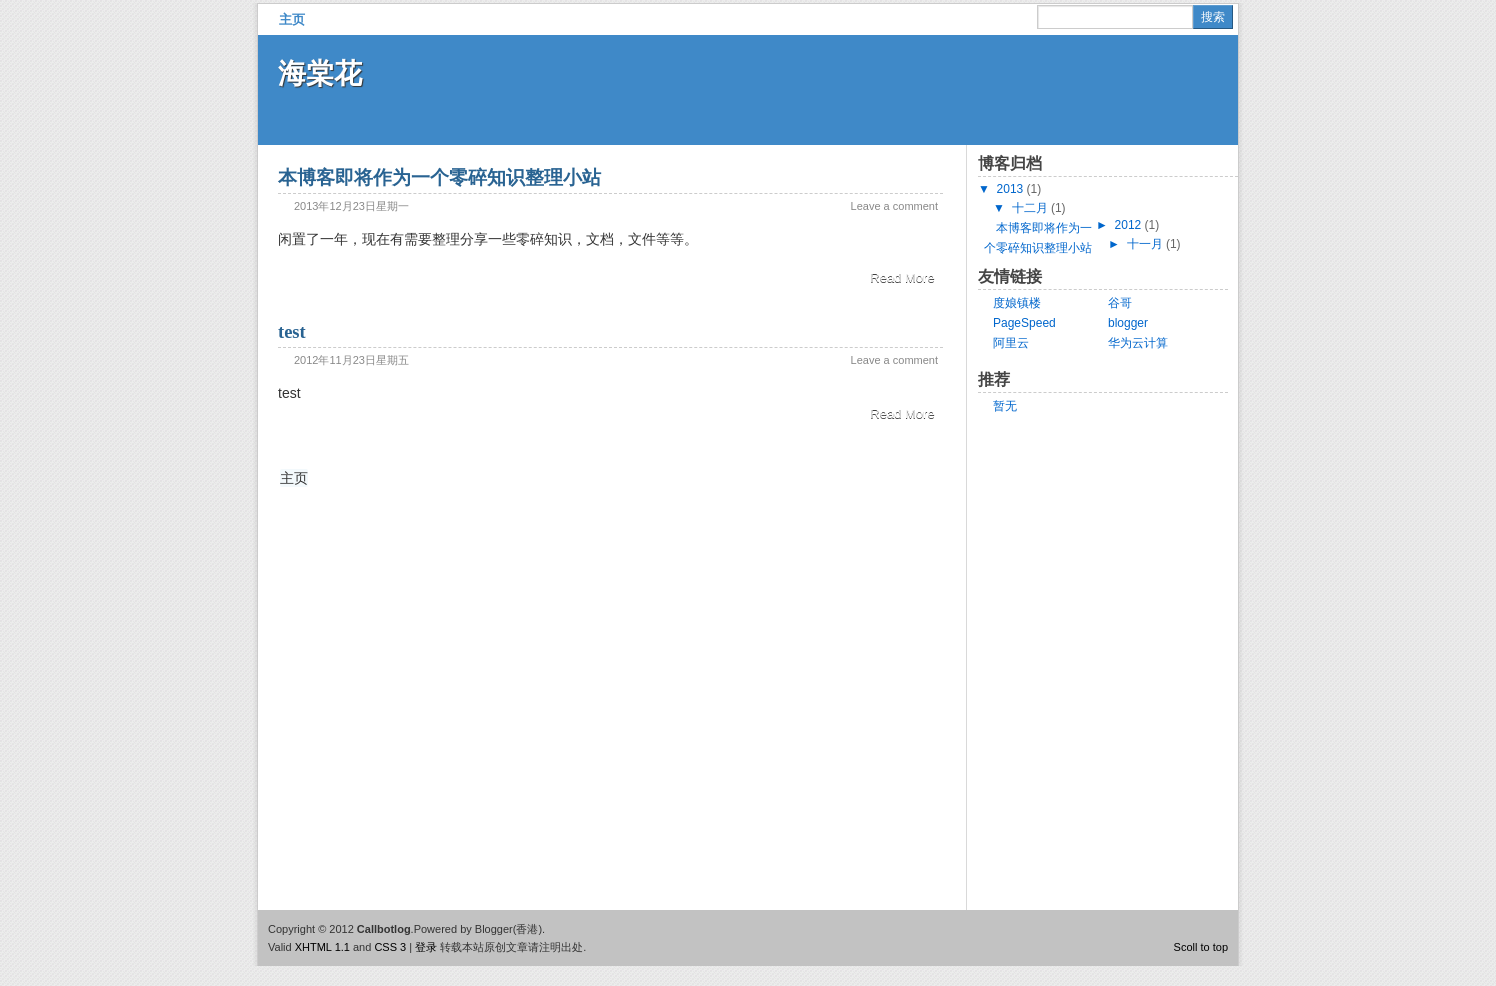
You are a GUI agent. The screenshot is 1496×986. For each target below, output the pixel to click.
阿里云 (1011, 343)
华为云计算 (1138, 343)
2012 (1128, 225)
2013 (1010, 189)
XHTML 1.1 (322, 947)
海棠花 (320, 73)
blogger (1128, 323)
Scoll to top (1201, 947)
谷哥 (1120, 303)
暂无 (1005, 406)
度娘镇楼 (1017, 303)
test (292, 332)
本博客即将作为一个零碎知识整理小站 (439, 178)
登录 (426, 947)
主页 (292, 19)
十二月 (1030, 208)
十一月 (1145, 244)
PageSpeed (1024, 323)
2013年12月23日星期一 (351, 206)
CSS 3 (390, 947)
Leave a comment (894, 206)
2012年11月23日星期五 (351, 360)
